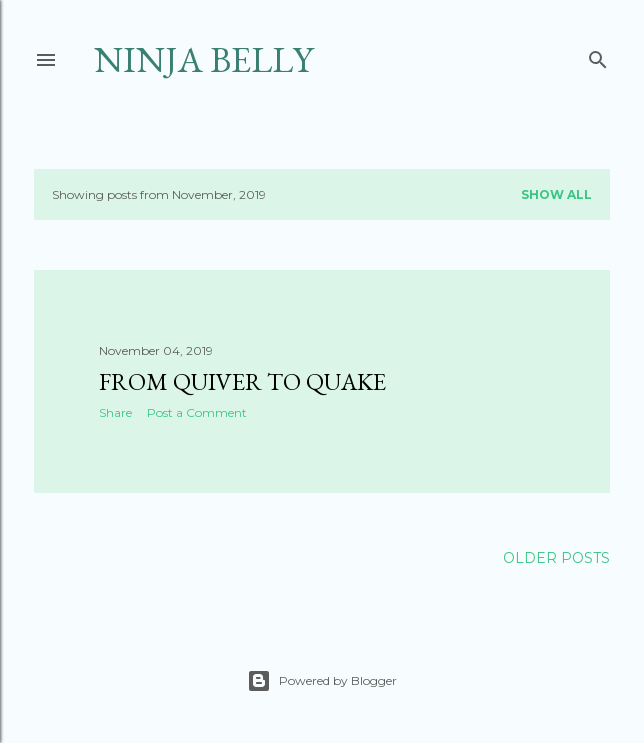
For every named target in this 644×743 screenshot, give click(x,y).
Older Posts (556, 558)
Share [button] (115, 412)
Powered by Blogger (322, 681)
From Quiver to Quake (242, 381)
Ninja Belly (203, 59)
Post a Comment (197, 412)
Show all (556, 194)
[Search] (598, 55)
